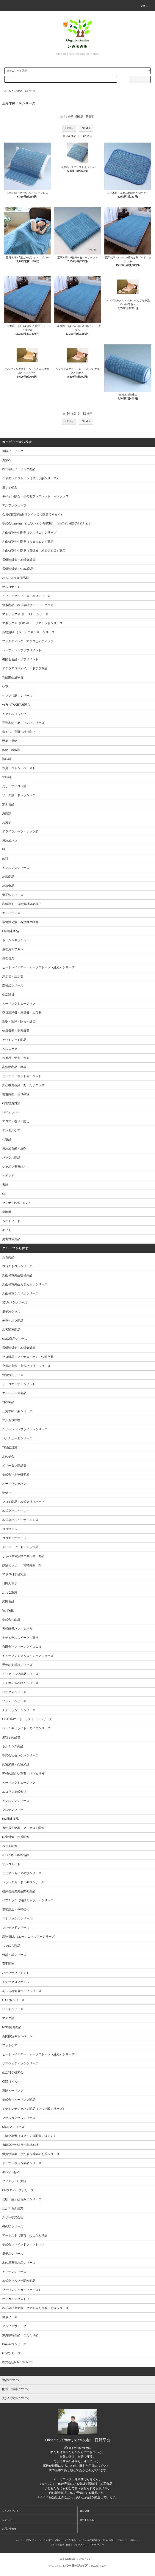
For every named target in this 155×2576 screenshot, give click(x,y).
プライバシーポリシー (127, 2540)
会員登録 (84, 2510)
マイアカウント (10, 2510)
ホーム (7, 91)
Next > (86, 128)
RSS (94, 2544)
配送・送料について (58, 2540)
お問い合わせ (9, 2528)
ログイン (7, 2519)
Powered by (77, 2566)
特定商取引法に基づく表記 (100, 2540)
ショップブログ (81, 2544)
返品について (77, 2540)
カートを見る (87, 2519)
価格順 (79, 116)
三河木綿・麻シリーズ (24, 91)
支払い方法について (35, 2540)
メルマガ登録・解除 (60, 2544)
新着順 (90, 116)
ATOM (101, 2544)
